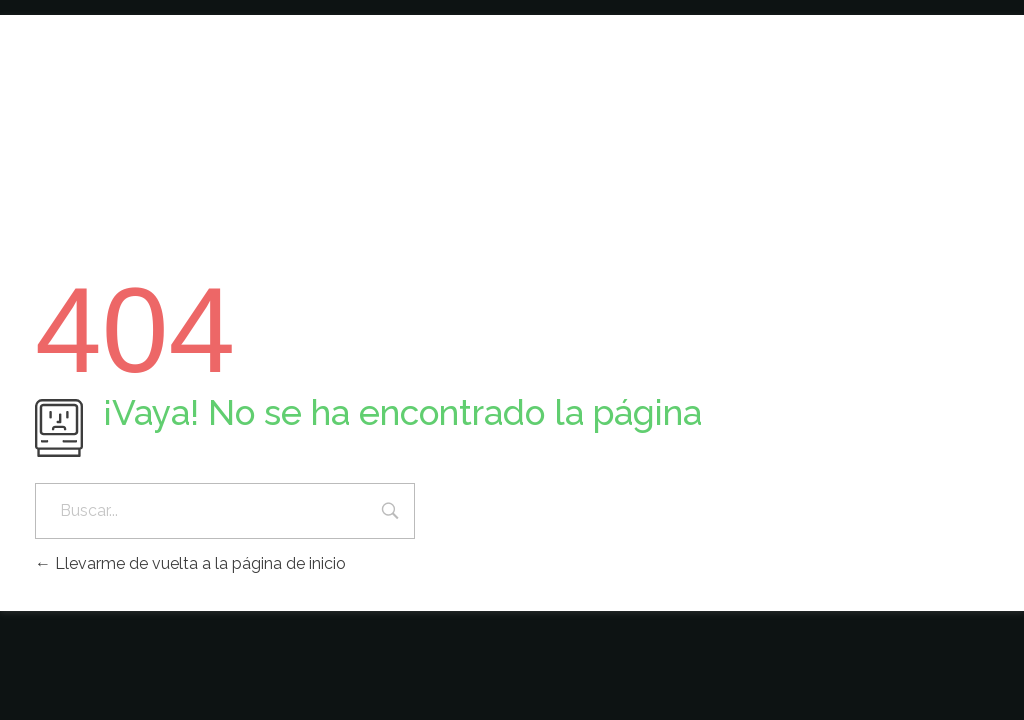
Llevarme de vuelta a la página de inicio (190, 563)
